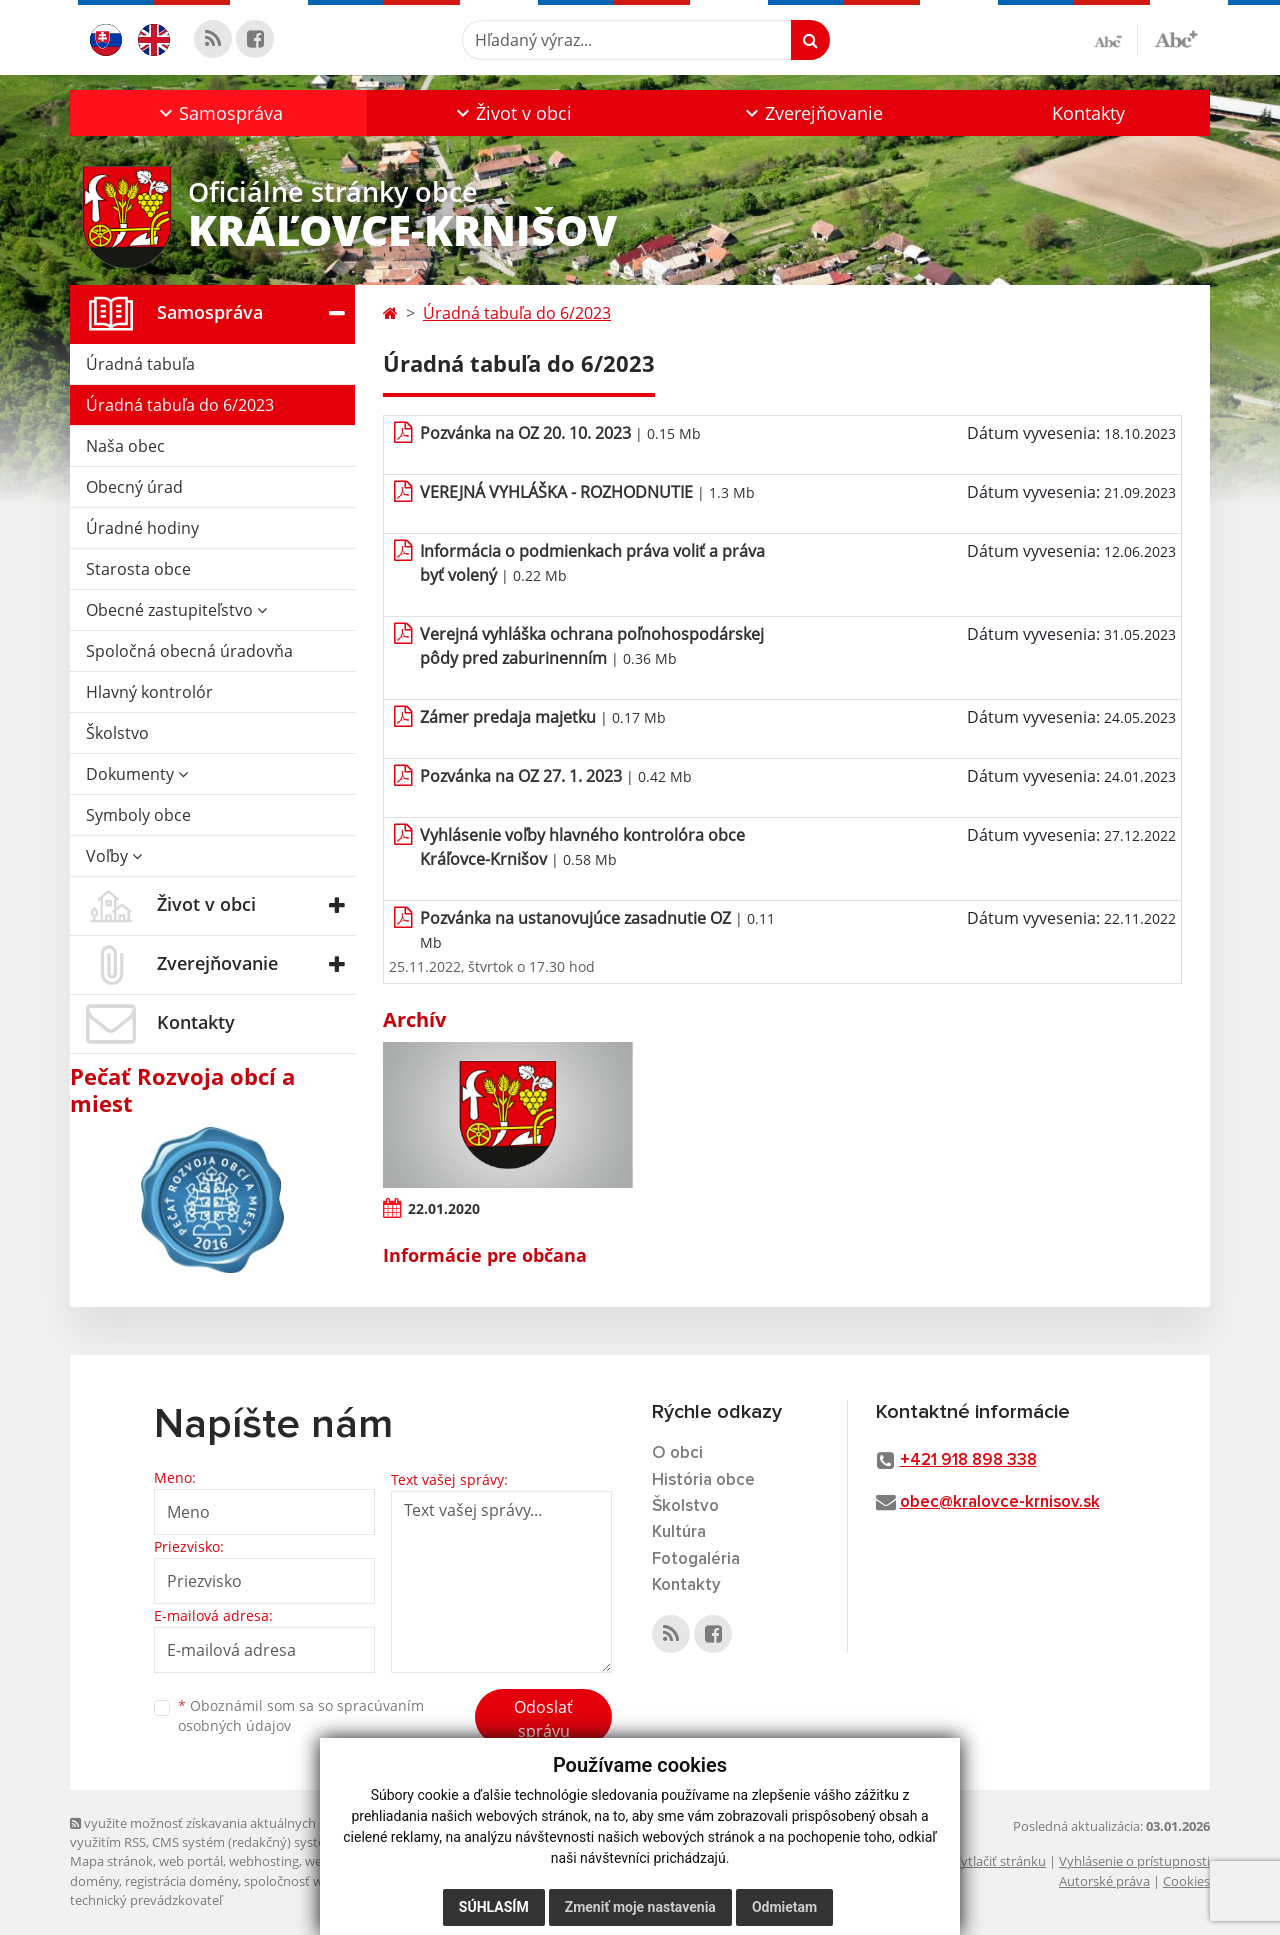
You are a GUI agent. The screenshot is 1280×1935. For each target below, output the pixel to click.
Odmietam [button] (784, 1907)
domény (94, 1881)
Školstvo (117, 733)
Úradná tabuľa (140, 364)
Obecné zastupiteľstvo (176, 610)
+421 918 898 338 (968, 1460)
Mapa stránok (111, 1861)
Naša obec (125, 446)
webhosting (264, 1861)
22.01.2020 (444, 1208)
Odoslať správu (543, 1719)
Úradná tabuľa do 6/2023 (180, 405)
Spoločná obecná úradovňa (189, 651)
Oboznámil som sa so (301, 1716)
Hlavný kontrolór (149, 692)
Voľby (114, 856)
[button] (218, 113)
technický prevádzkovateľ (146, 1900)
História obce (703, 1480)
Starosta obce (138, 569)
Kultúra (679, 1532)
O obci (677, 1453)
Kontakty (1088, 113)
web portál (191, 1861)
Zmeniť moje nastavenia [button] (640, 1907)
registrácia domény (181, 1881)
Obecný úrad (134, 487)
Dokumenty (137, 774)
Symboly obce (138, 815)
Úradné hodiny (142, 528)
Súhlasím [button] (494, 1907)
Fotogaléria (696, 1559)
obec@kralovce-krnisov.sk (1000, 1502)
